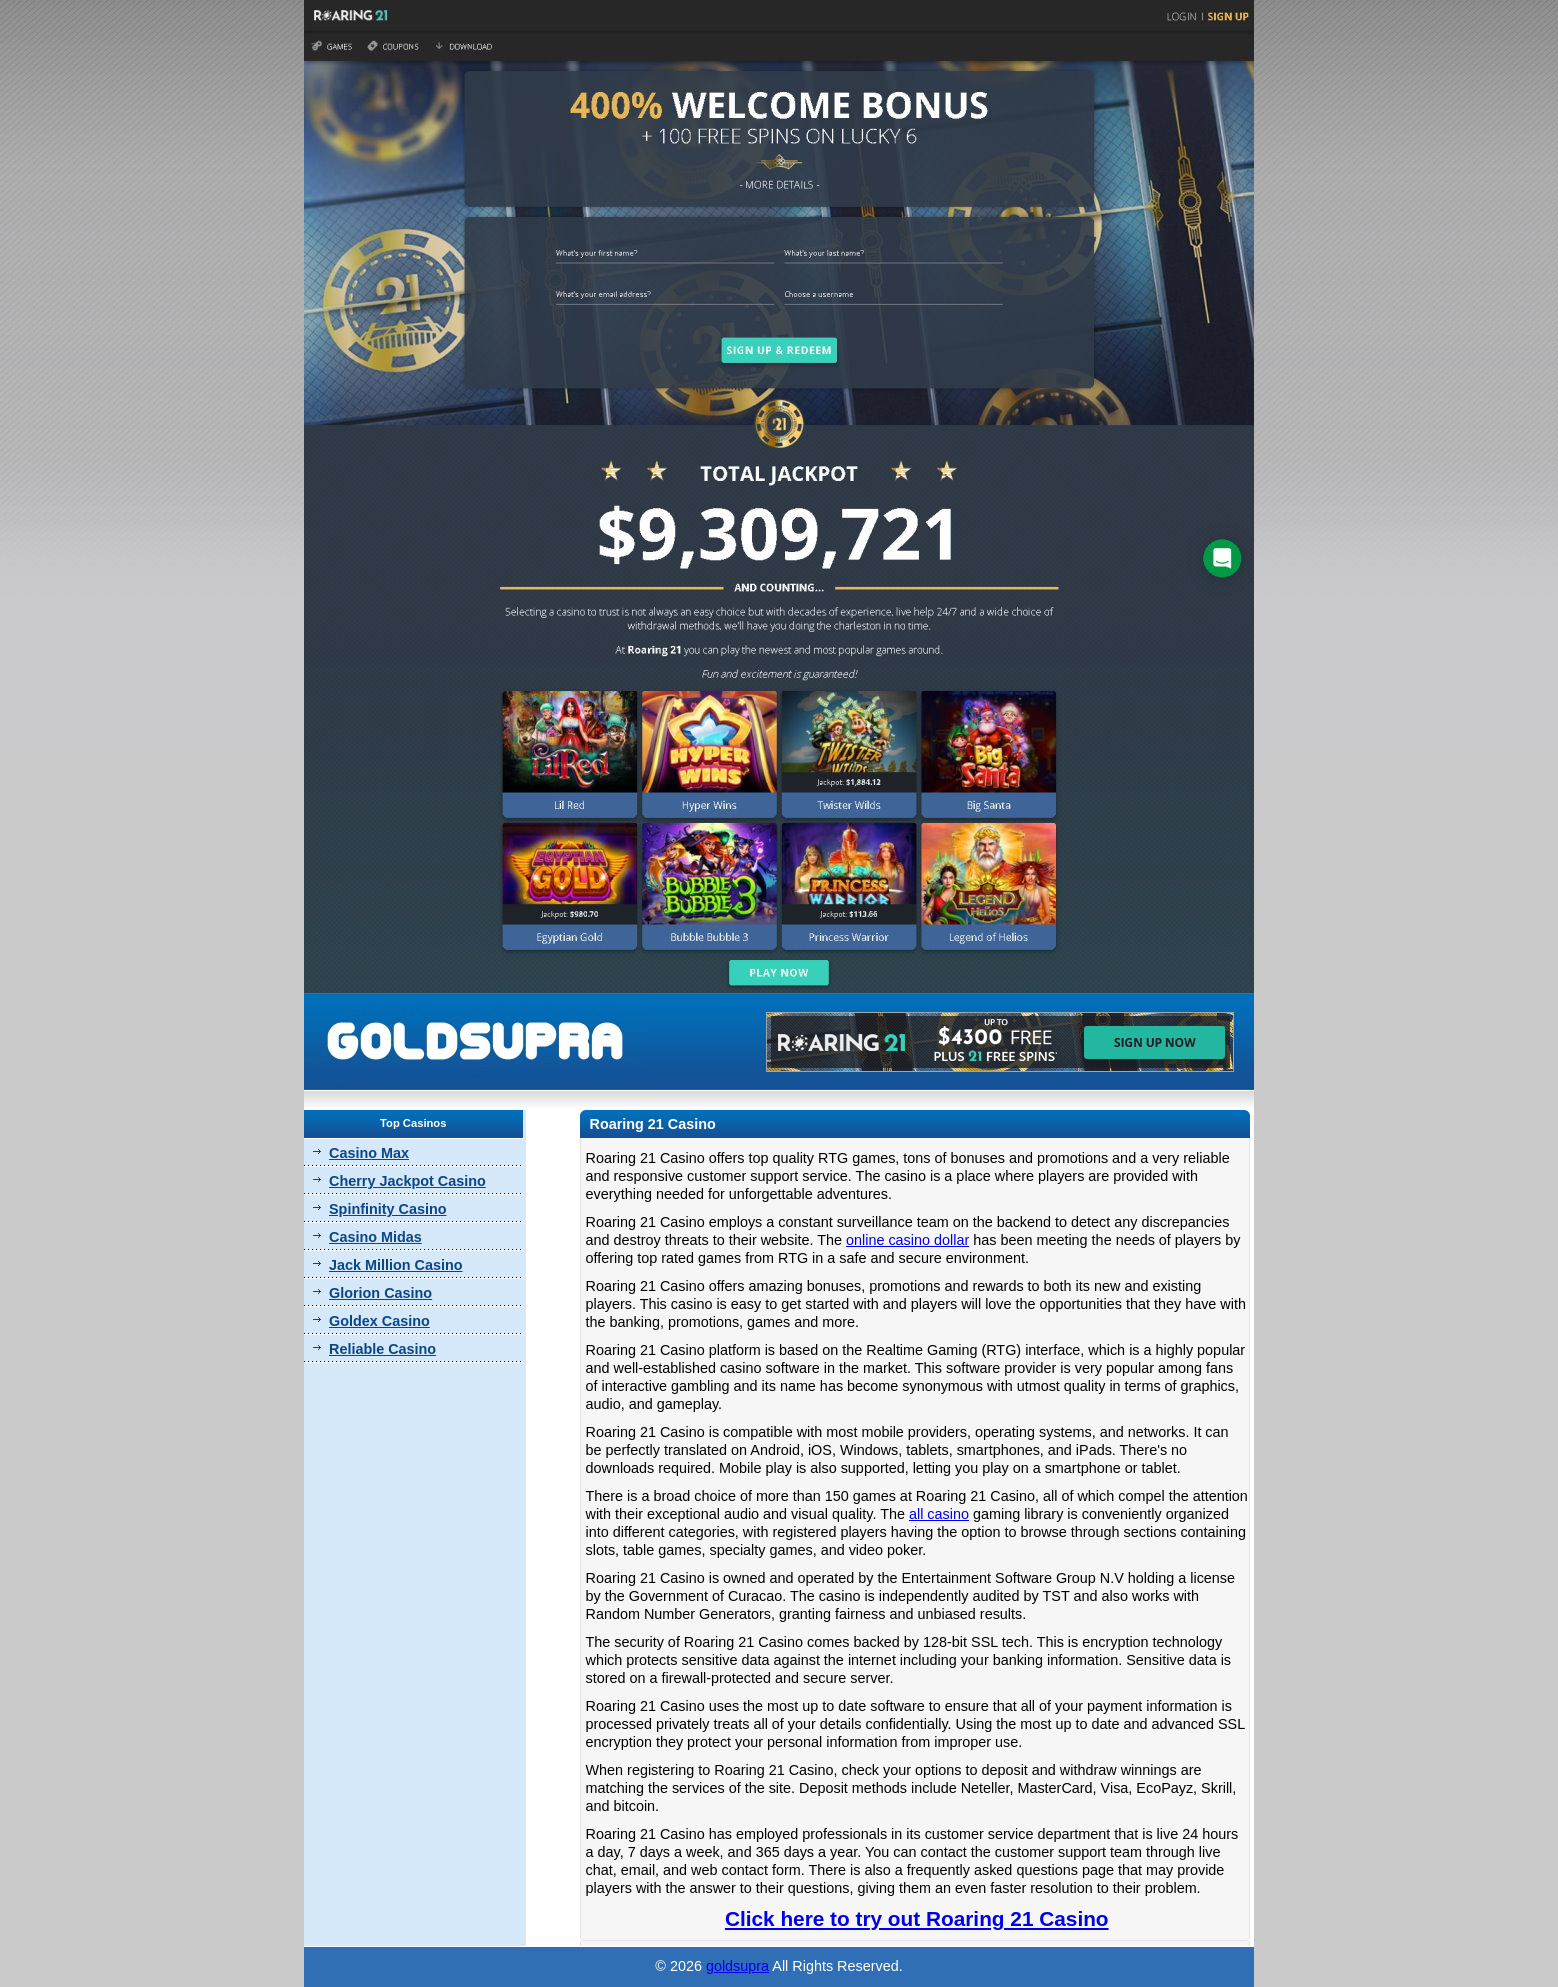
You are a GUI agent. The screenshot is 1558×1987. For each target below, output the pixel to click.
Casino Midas (375, 1237)
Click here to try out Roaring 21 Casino (917, 1918)
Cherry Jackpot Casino (407, 1181)
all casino (939, 1514)
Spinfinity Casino (388, 1209)
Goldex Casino (379, 1321)
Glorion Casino (380, 1293)
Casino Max (369, 1153)
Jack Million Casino (396, 1265)
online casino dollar (907, 1240)
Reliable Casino (382, 1349)
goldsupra (737, 1966)
